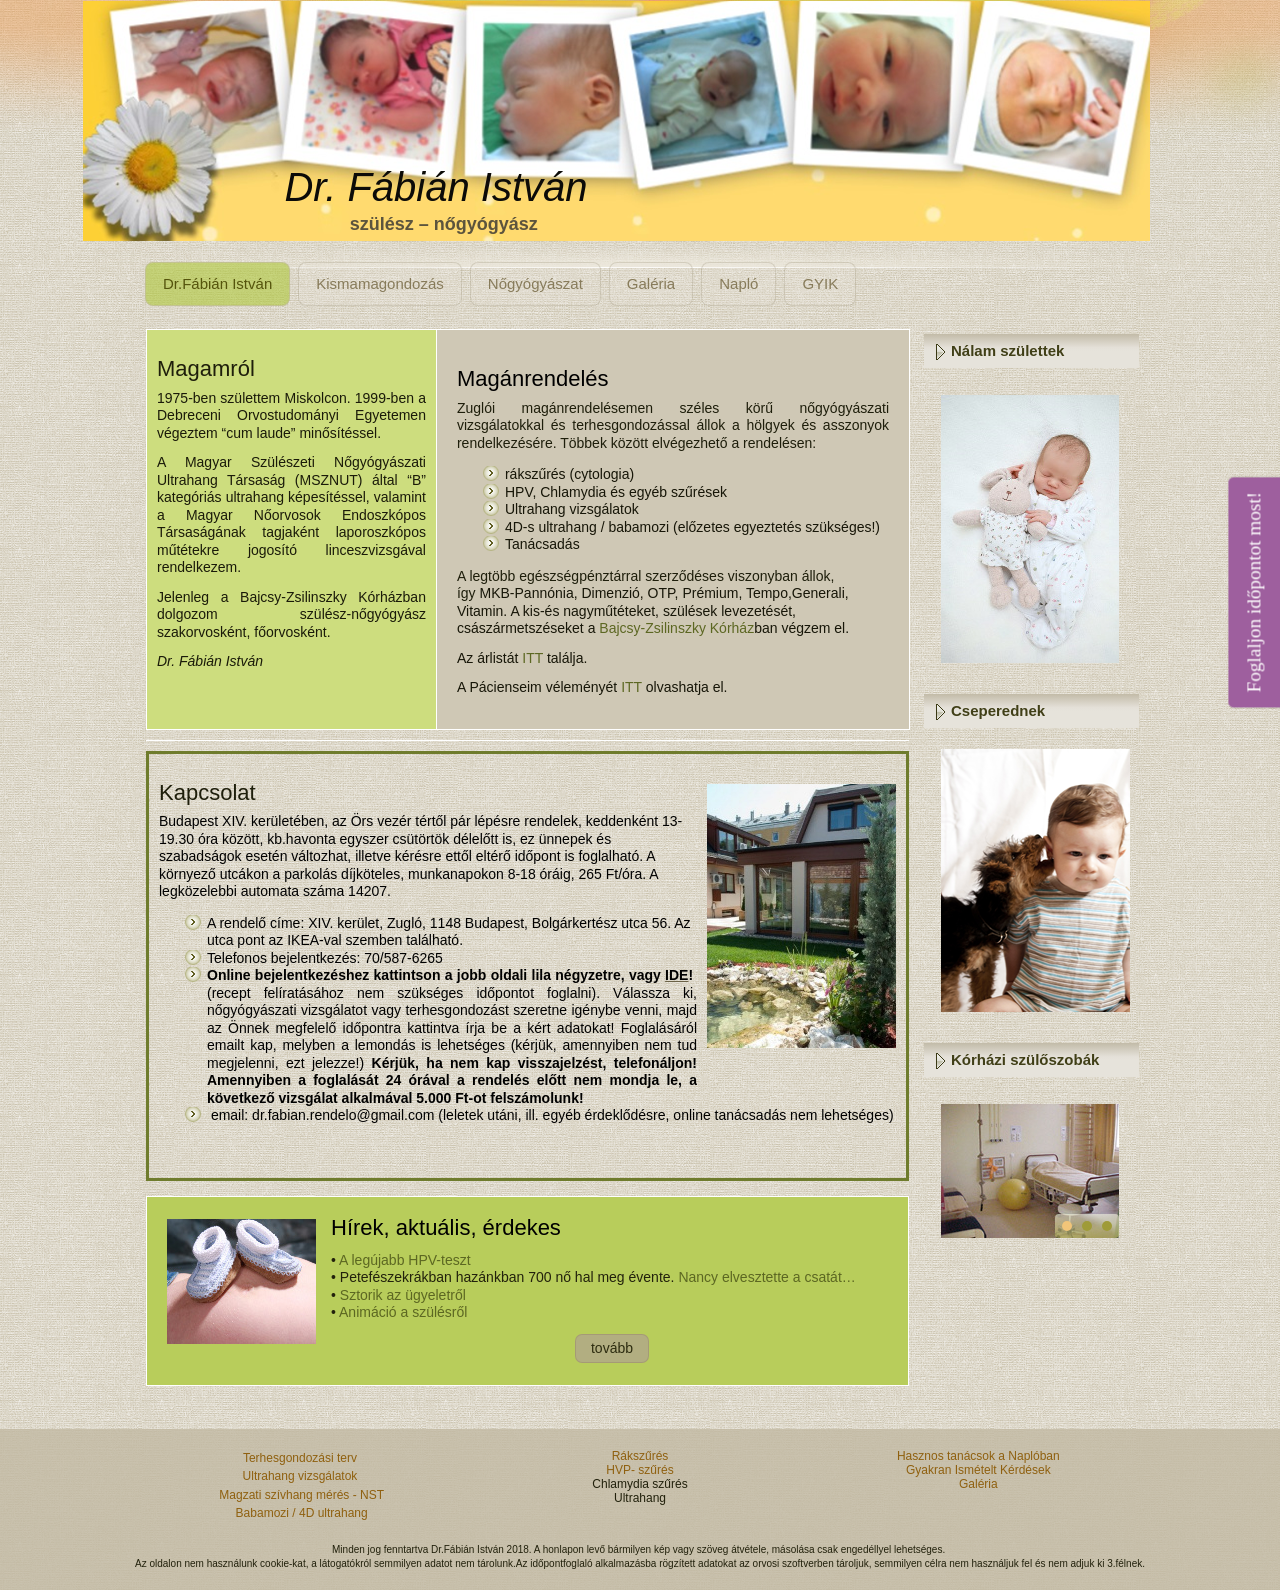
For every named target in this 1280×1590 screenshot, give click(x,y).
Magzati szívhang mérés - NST (301, 1495)
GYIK (820, 283)
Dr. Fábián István (435, 187)
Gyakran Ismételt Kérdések (978, 1470)
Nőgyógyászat (535, 283)
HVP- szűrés (639, 1470)
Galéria (651, 283)
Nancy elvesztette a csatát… (766, 1277)
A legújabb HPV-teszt (405, 1260)
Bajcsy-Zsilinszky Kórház (676, 628)
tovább (612, 1348)
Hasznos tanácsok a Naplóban (978, 1456)
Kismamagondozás (380, 283)
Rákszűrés (640, 1456)
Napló (738, 283)
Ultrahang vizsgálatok (302, 1476)
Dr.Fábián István (217, 283)
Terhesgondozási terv (301, 1458)
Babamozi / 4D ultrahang (302, 1513)
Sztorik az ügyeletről (403, 1295)
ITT (532, 658)
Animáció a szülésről (403, 1312)
